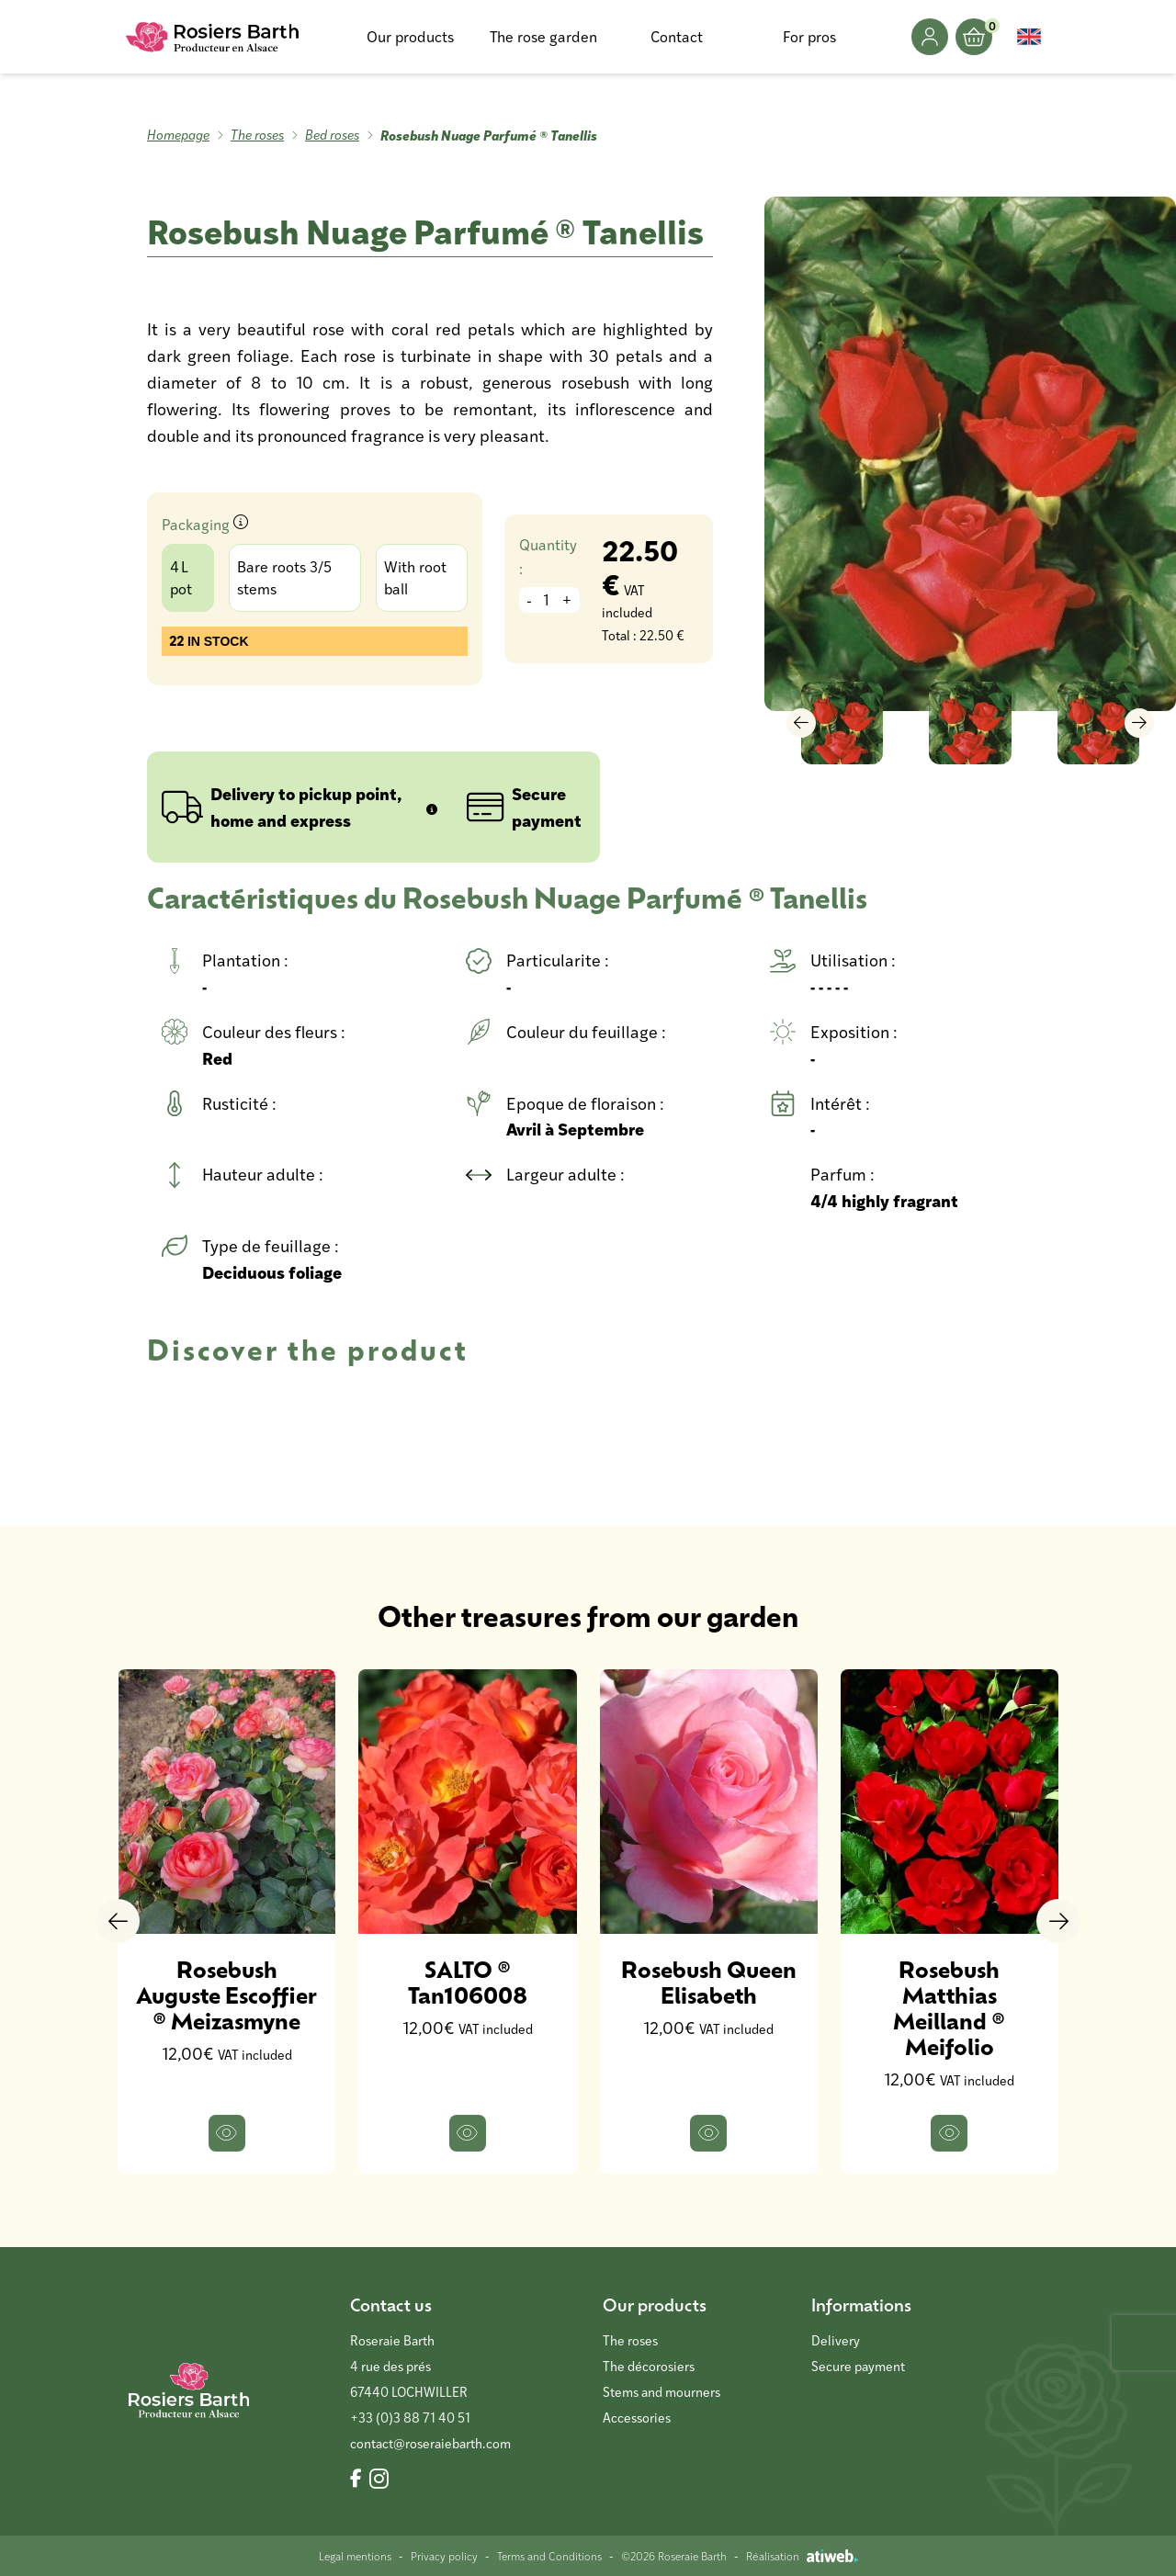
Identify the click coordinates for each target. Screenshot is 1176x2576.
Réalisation (802, 2555)
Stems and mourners (661, 2392)
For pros (809, 36)
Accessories (637, 2417)
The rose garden (543, 36)
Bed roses (332, 134)
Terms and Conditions (549, 2555)
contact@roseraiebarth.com (430, 2443)
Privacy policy (444, 2555)
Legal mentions (355, 2555)
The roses (257, 134)
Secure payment (858, 2366)
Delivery (835, 2340)
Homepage (178, 134)
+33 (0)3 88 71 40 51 (410, 2417)
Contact (676, 36)
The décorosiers (649, 2366)
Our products (410, 36)
